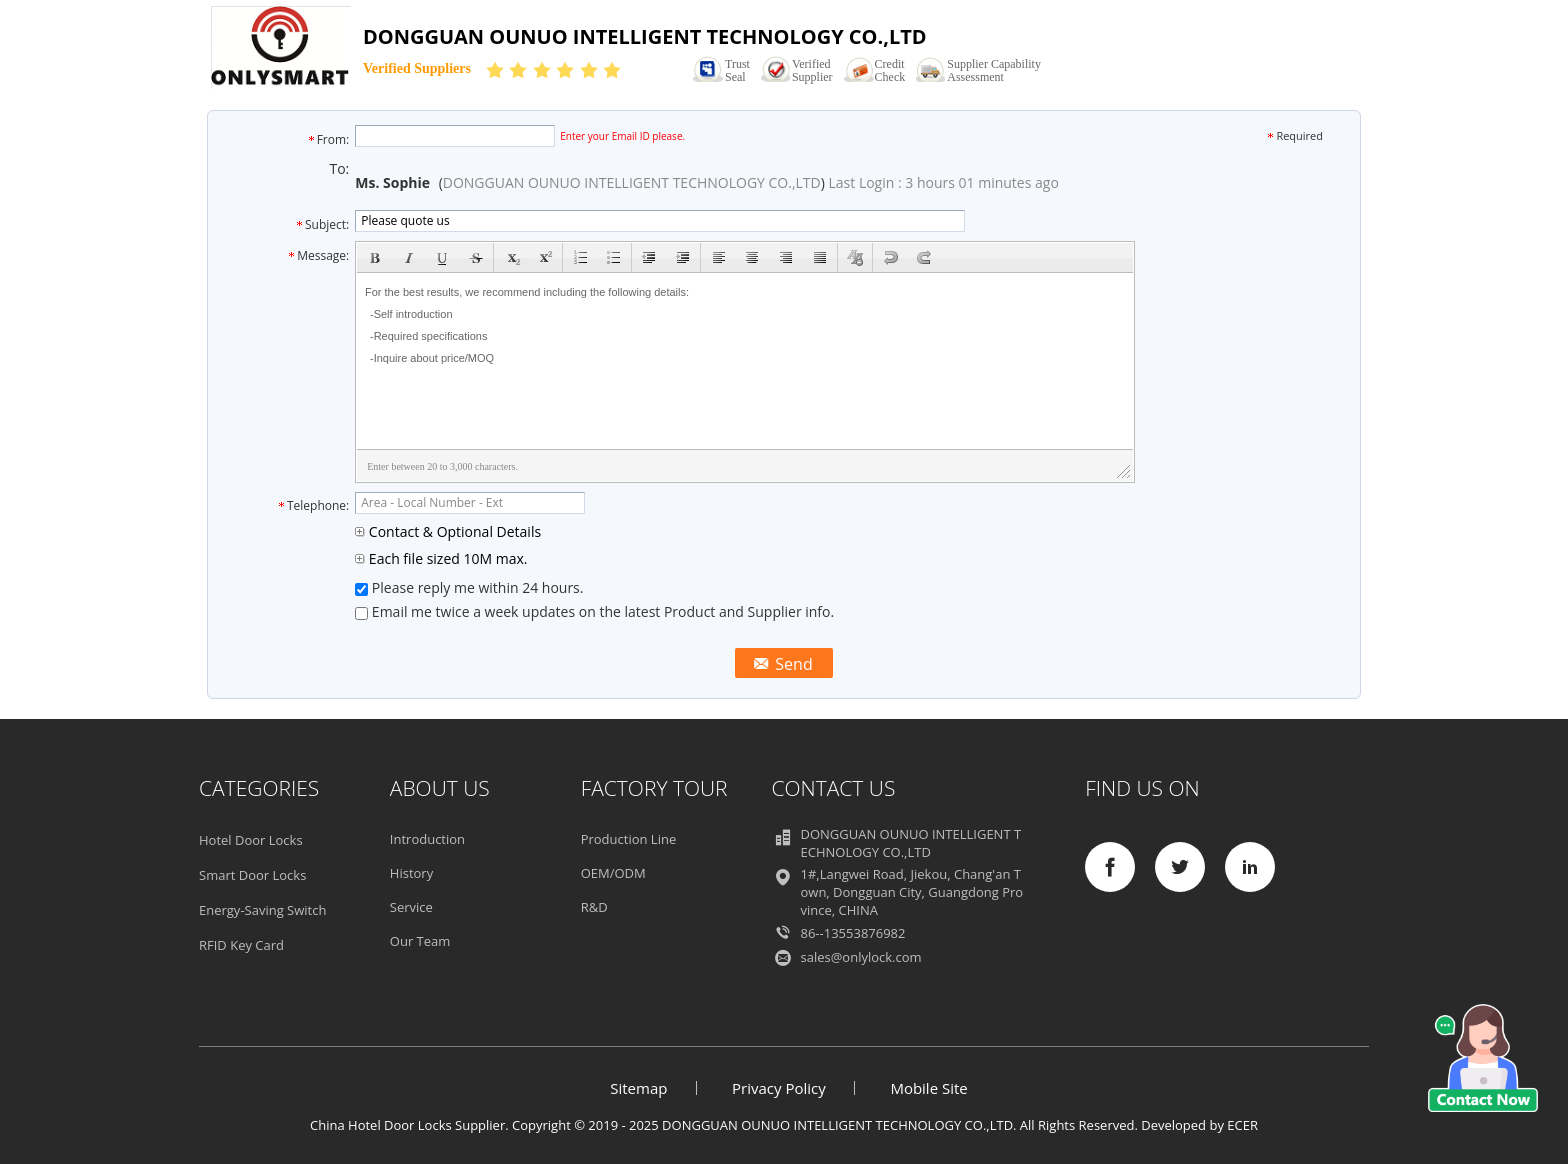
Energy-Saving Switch (262, 910)
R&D (594, 907)
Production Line (629, 839)
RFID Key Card (241, 945)
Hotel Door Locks (251, 840)
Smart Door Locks (252, 875)
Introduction (427, 839)
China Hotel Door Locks (381, 1125)
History (411, 873)
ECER (1242, 1125)
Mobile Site (928, 1088)
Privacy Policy (779, 1088)
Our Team (420, 941)
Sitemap (638, 1088)
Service (411, 907)
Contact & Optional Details (448, 531)
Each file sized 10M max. (441, 558)
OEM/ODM (613, 873)
